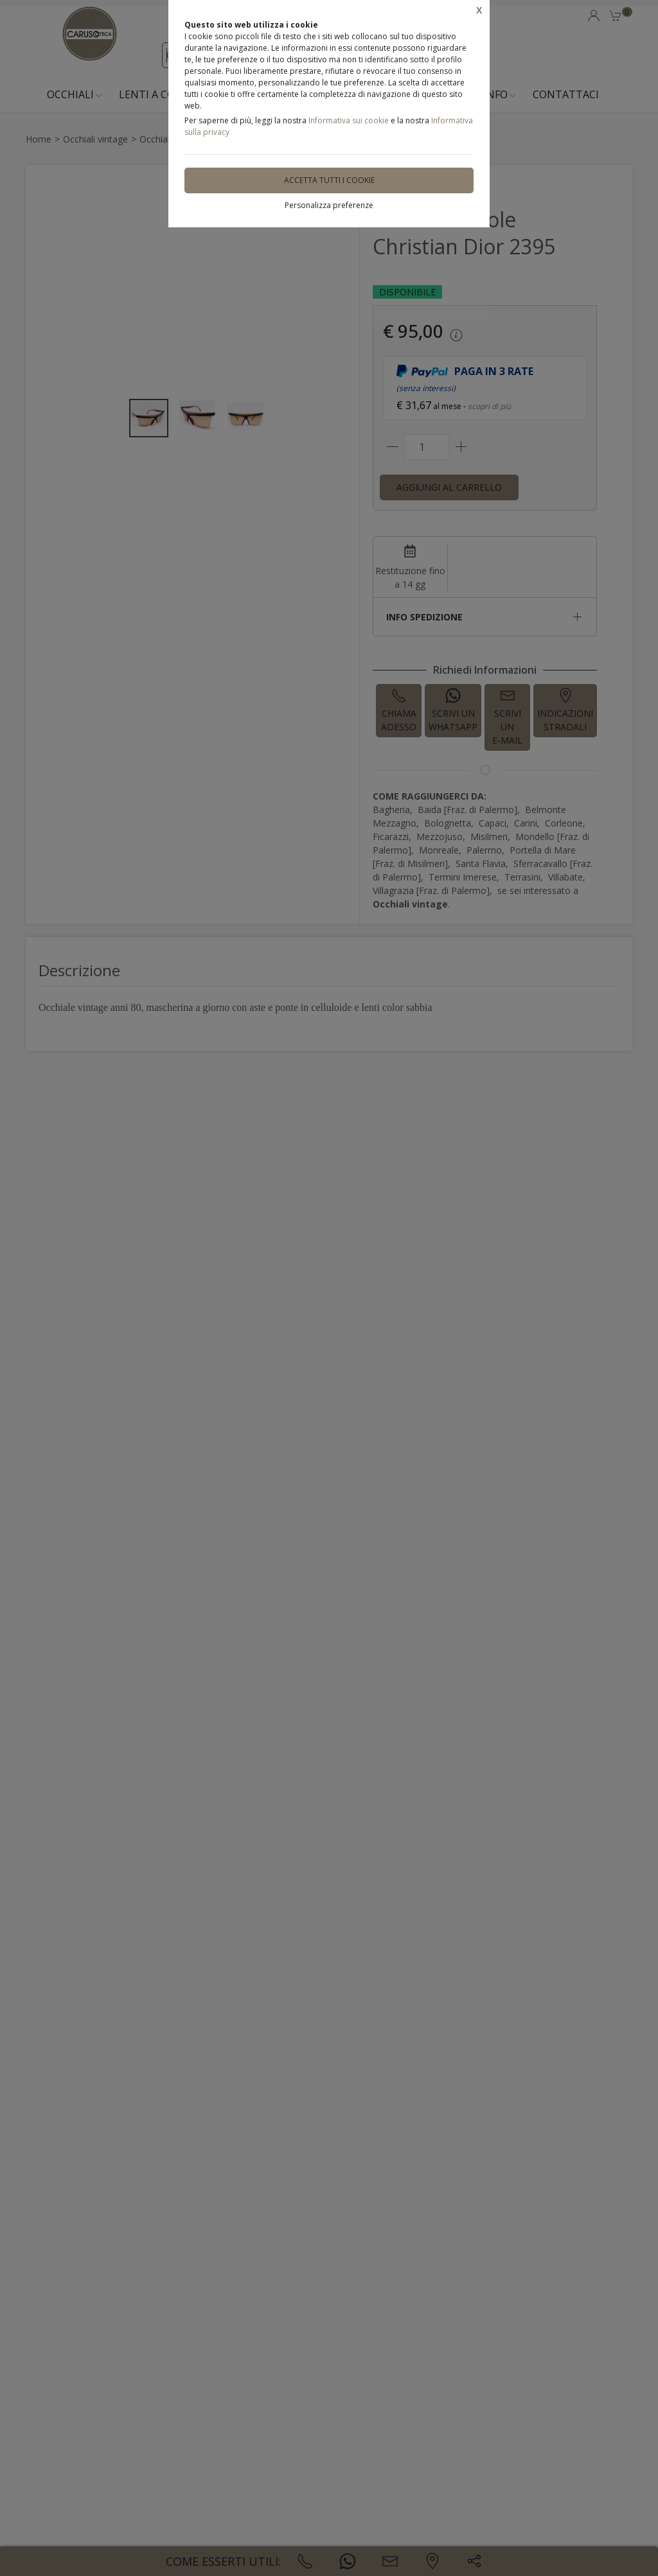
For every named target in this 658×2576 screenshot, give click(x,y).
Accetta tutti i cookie (329, 180)
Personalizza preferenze (329, 205)
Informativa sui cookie (348, 120)
